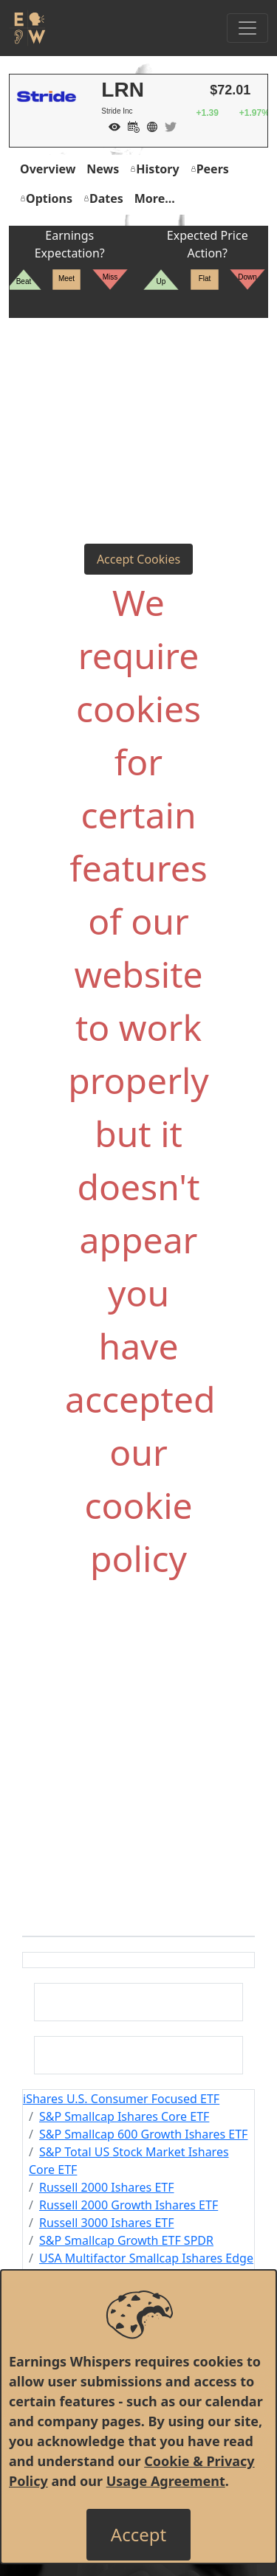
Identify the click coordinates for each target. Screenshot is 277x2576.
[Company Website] (148, 125)
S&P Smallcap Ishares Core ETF (124, 2116)
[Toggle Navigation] (247, 28)
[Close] (138, 2535)
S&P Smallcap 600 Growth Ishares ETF (143, 2134)
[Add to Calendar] (130, 125)
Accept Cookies (138, 559)
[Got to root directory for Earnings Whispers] (27, 28)
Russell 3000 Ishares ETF (106, 2223)
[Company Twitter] (167, 125)
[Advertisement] (138, 399)
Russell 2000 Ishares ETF (106, 2187)
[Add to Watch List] (110, 125)
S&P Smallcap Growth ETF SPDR (126, 2240)
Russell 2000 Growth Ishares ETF (128, 2205)
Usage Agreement (165, 2481)
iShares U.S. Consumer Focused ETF (121, 2099)
